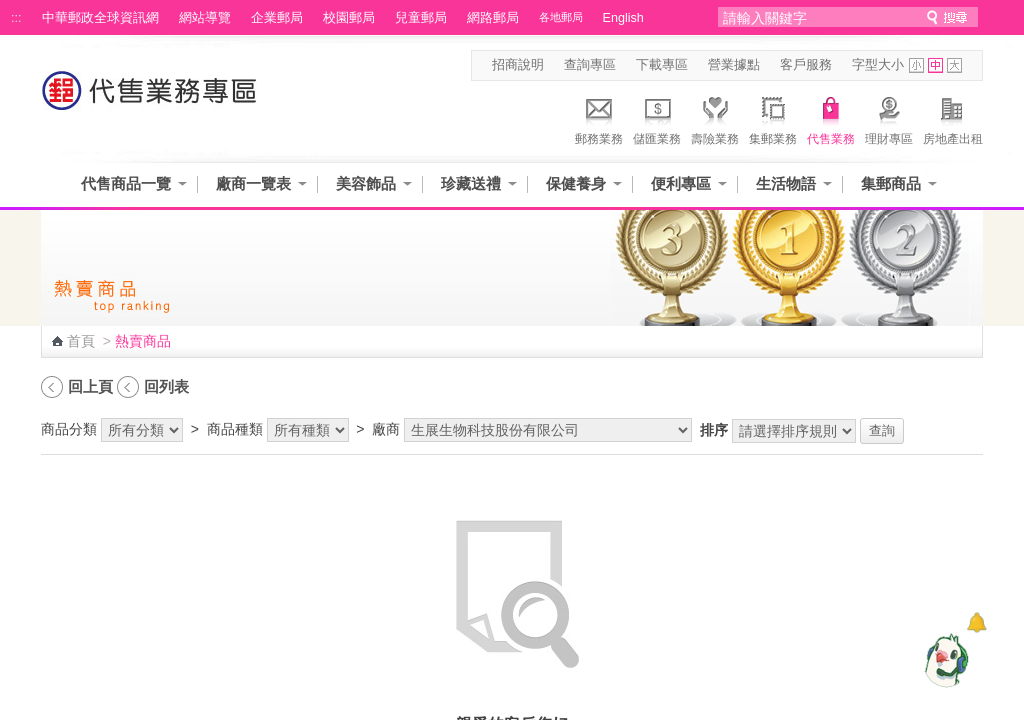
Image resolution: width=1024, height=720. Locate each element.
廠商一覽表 (253, 183)
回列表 (166, 386)
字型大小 (878, 65)
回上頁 (90, 386)
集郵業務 (773, 118)
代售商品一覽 (126, 183)
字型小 (916, 65)
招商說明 (518, 65)
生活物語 (786, 183)
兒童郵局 (421, 18)
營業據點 (734, 65)
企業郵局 (277, 18)
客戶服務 (806, 65)
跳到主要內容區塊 (10, 10)
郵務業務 (599, 118)
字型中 (935, 65)
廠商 (386, 429)
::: (16, 18)
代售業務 (831, 118)
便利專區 (681, 183)
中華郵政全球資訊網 (100, 18)
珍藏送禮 (471, 183)
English (623, 18)
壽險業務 (715, 118)
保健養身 (576, 183)
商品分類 (69, 429)
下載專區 (662, 65)
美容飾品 (366, 183)
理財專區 (889, 118)
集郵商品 (891, 183)
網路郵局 (493, 18)
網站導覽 (205, 18)
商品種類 (235, 429)
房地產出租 (953, 118)
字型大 (954, 65)
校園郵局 (349, 18)
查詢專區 (590, 65)
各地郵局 (561, 17)
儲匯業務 (657, 118)
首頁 (81, 341)
